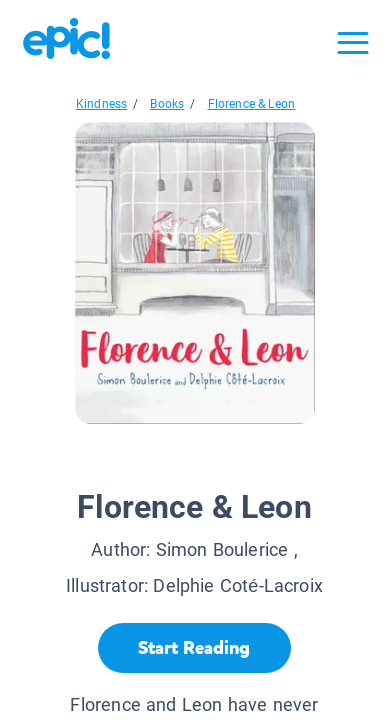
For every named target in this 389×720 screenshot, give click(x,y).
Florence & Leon (252, 104)
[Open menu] (353, 43)
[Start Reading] (194, 648)
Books (167, 104)
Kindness (101, 104)
